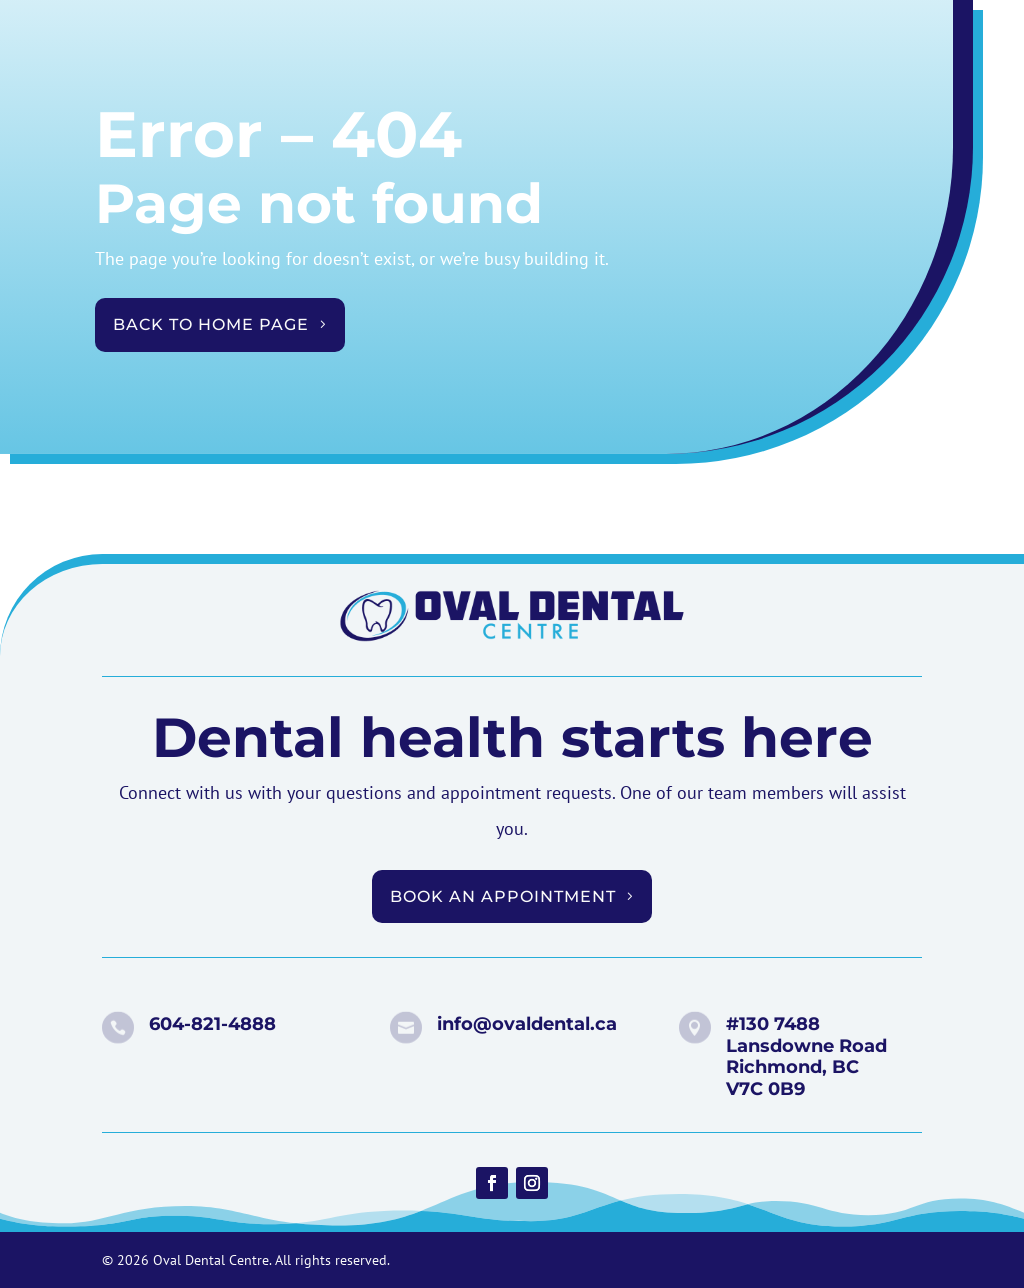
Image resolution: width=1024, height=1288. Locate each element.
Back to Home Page (211, 324)
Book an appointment (503, 896)
